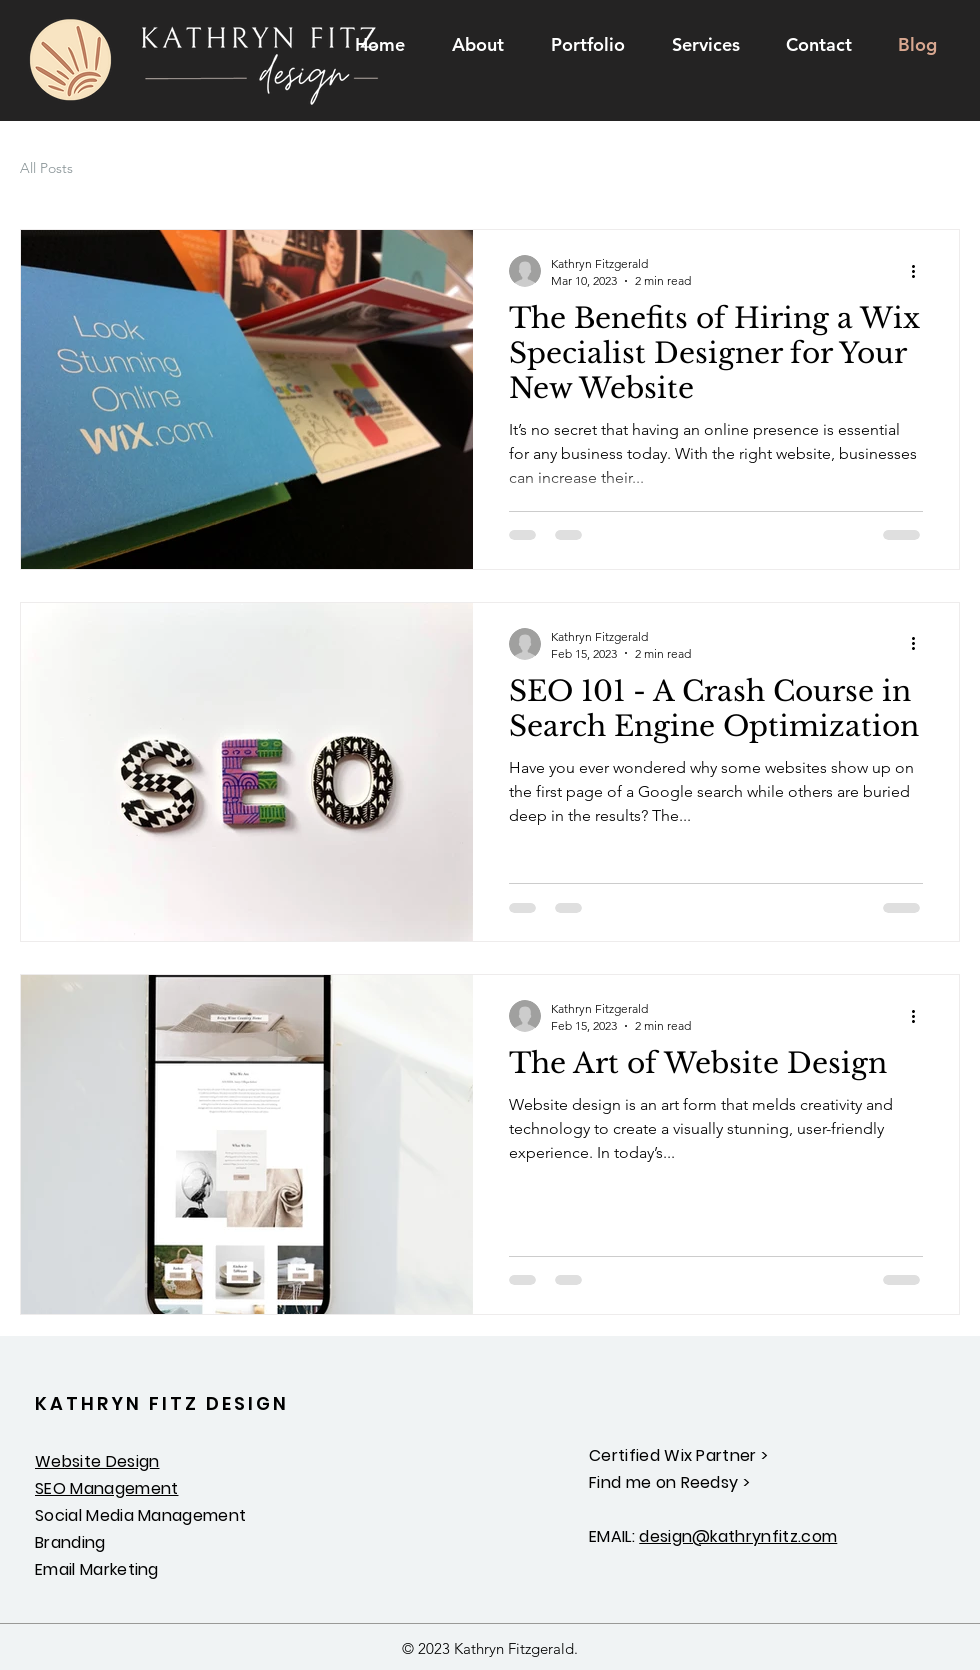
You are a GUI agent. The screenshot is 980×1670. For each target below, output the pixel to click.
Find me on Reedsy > (669, 1482)
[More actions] (920, 271)
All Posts (46, 168)
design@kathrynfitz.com (738, 1536)
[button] (705, 45)
